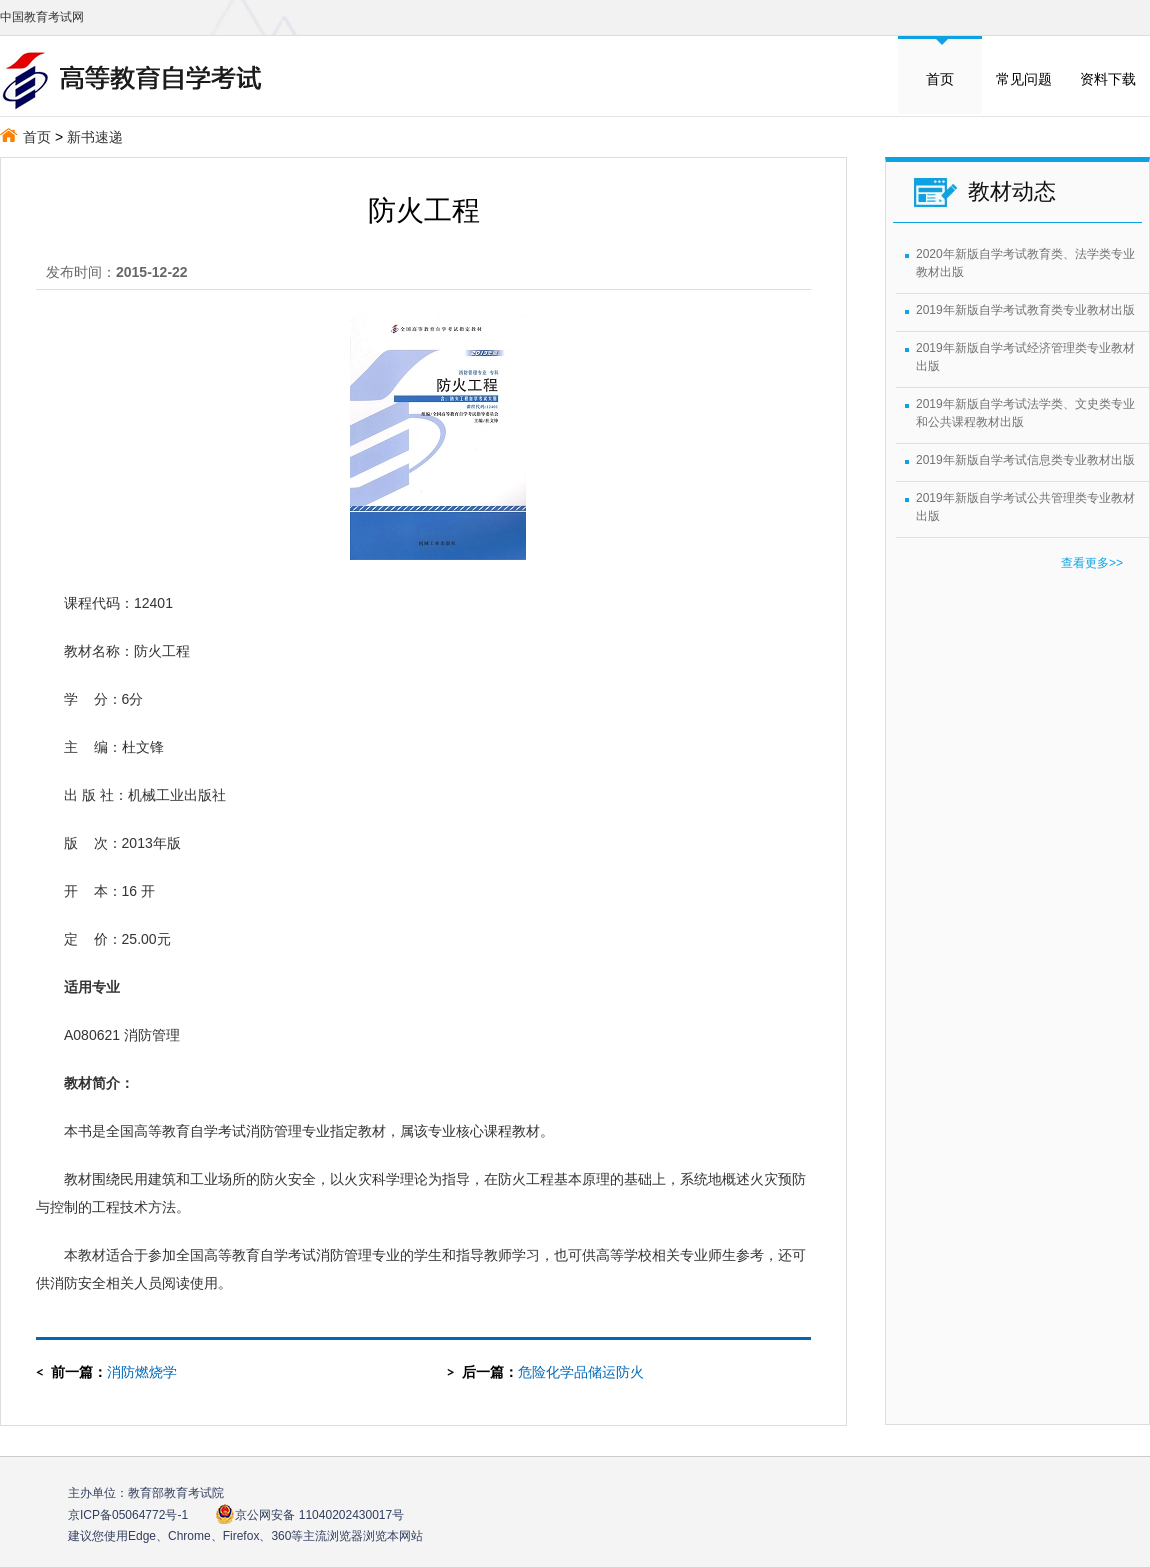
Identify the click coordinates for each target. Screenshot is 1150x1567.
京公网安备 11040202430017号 (309, 1514)
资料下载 (1108, 79)
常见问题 (1024, 79)
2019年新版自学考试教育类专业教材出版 (1025, 310)
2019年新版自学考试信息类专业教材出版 (1025, 460)
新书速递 (95, 137)
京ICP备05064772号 (128, 1515)
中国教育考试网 (42, 17)
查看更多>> (1092, 563)
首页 (940, 79)
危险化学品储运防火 (581, 1372)
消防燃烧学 (142, 1372)
